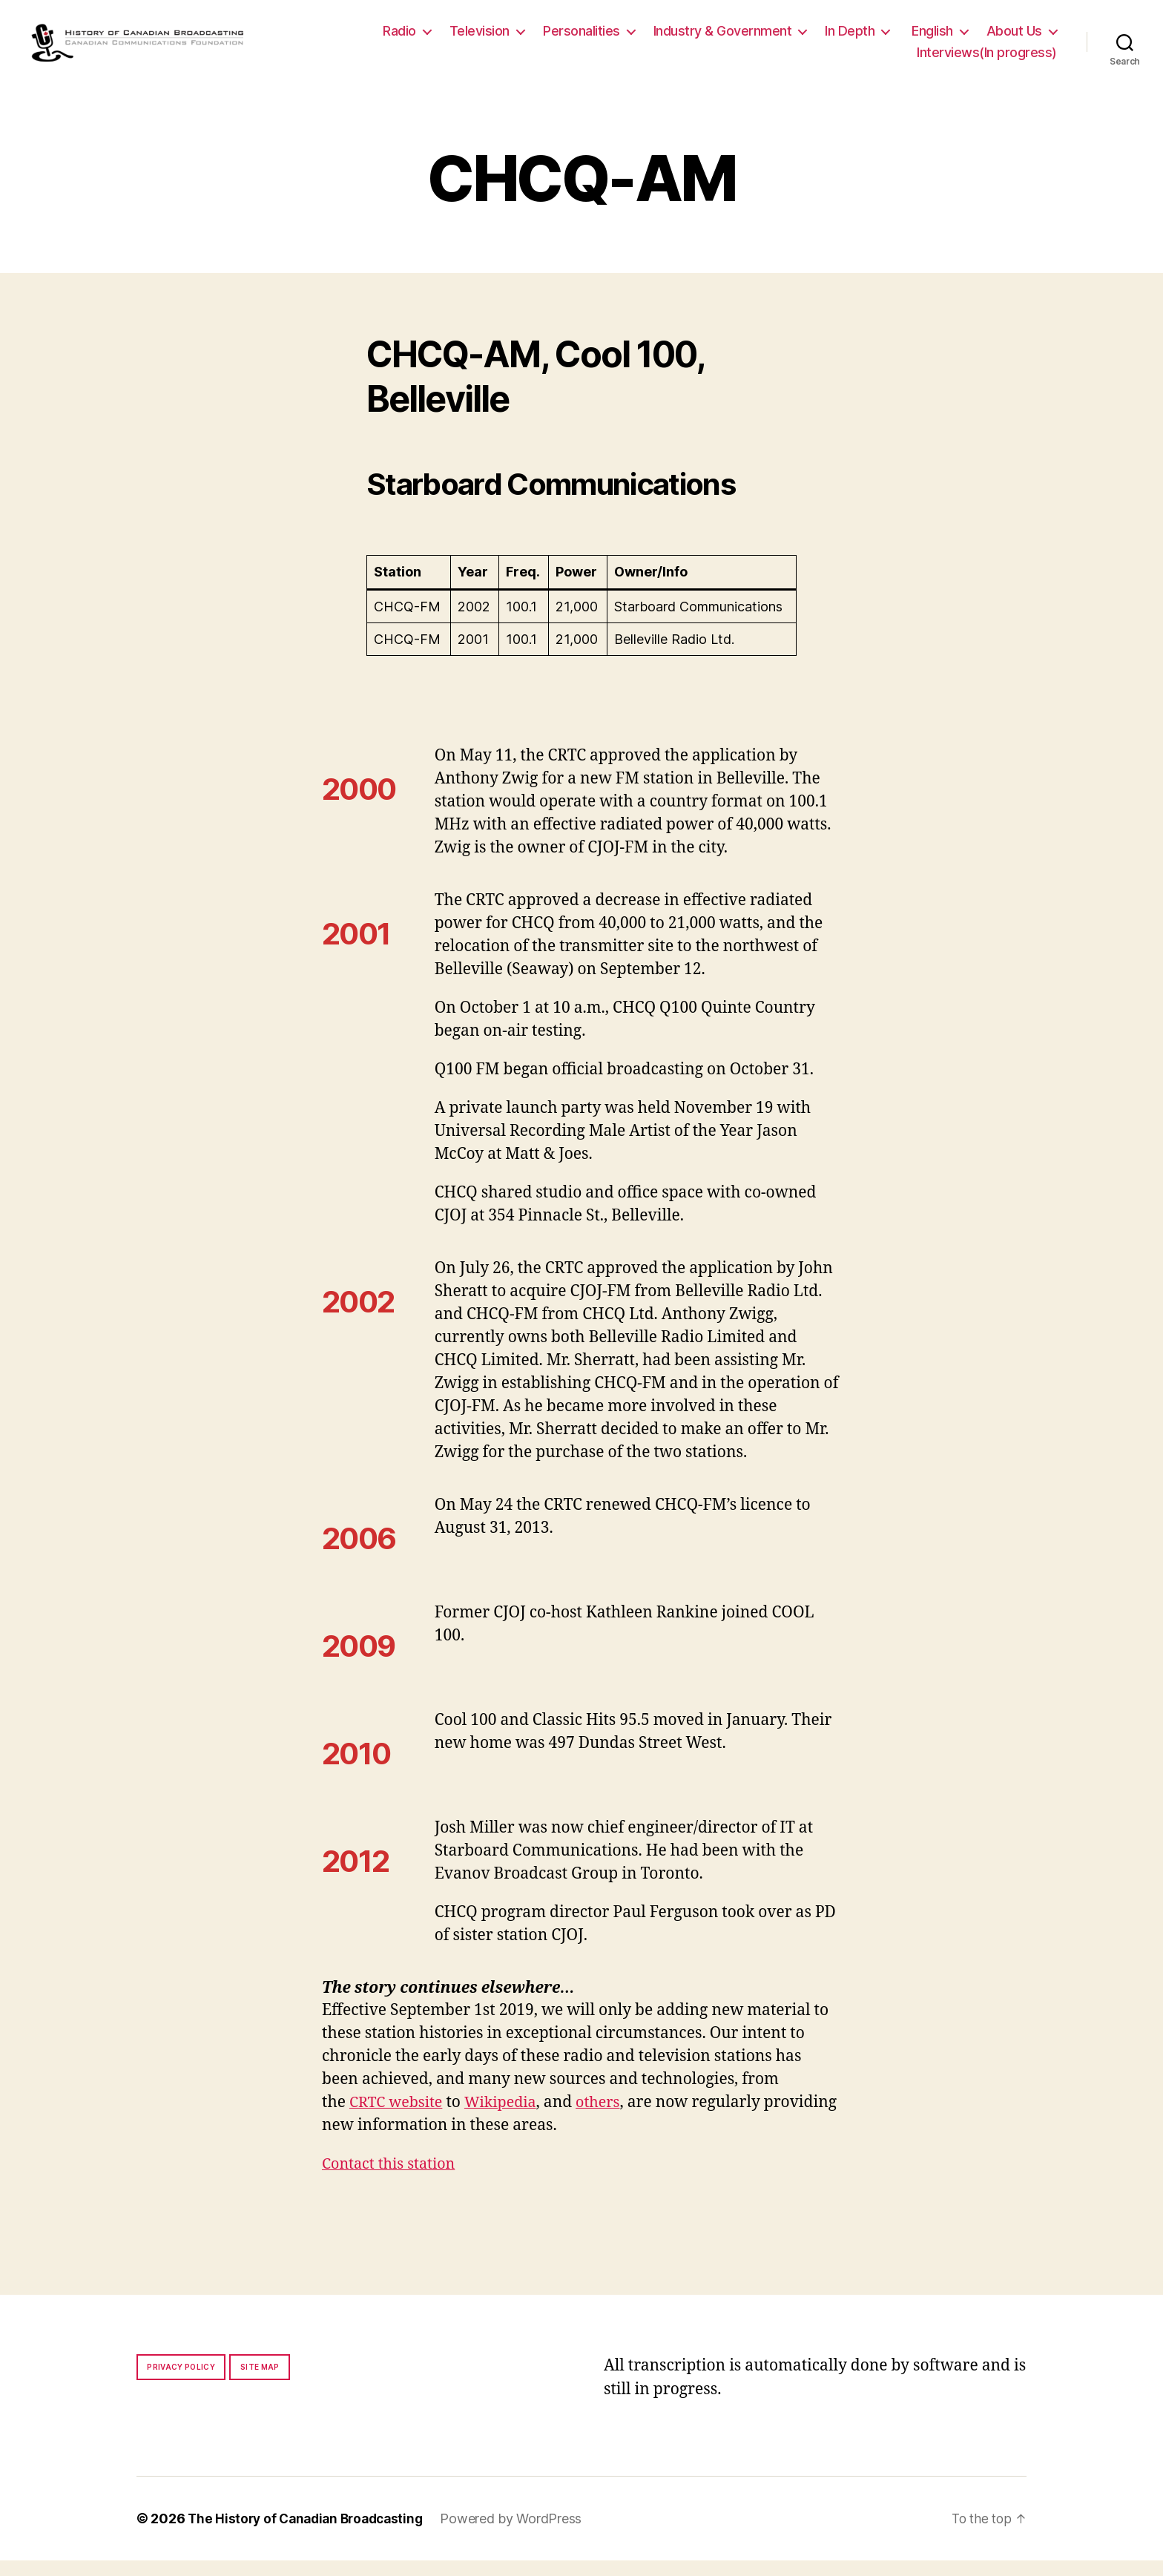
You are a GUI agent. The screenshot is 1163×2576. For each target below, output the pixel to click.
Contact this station (393, 2179)
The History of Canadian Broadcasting (310, 2534)
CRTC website (399, 2118)
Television (479, 38)
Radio (399, 38)
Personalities (581, 38)
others (610, 2118)
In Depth (849, 38)
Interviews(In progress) (987, 60)
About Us (1014, 38)
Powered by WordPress (522, 2534)
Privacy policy (181, 2382)
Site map (260, 2382)
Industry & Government (722, 38)
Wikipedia (508, 2118)
